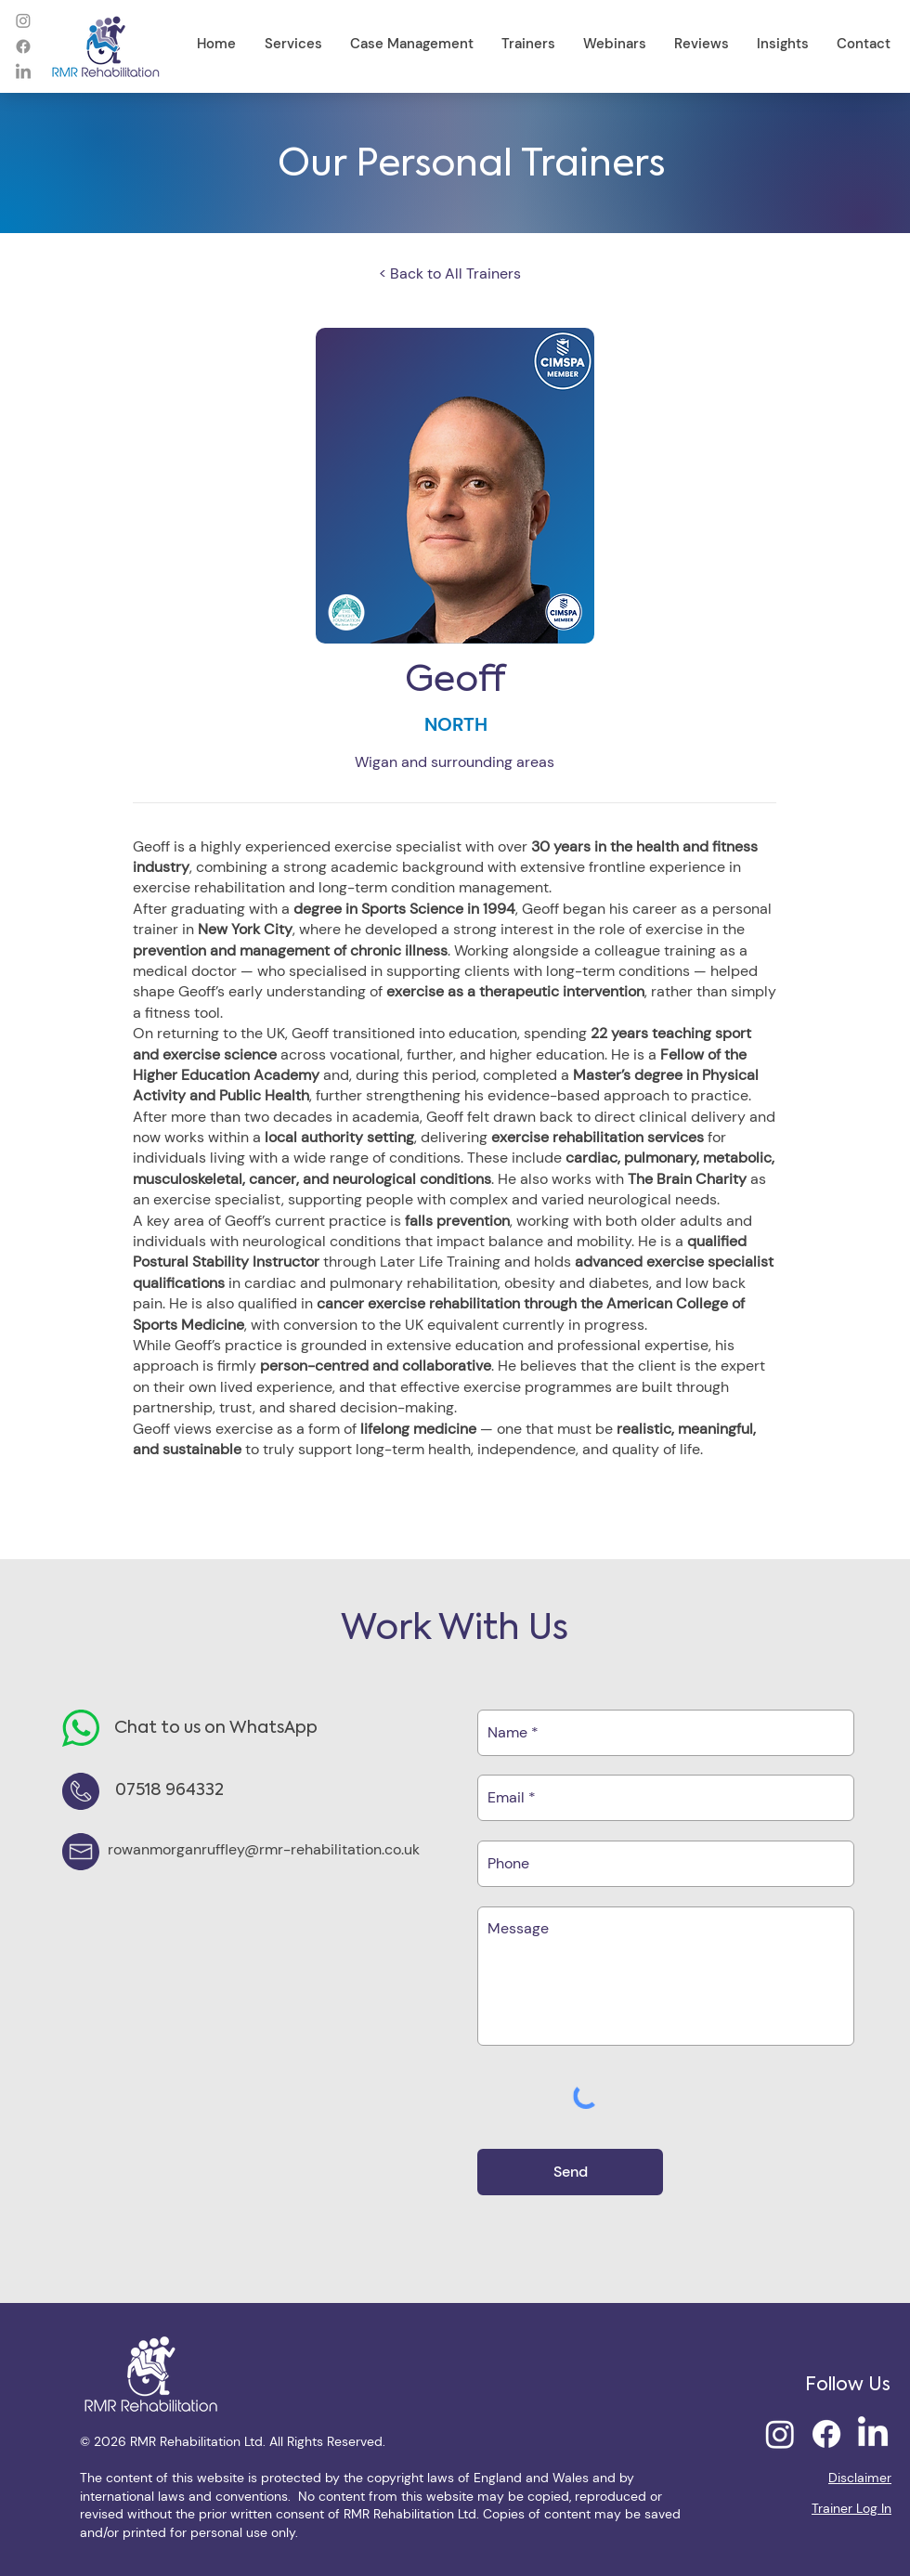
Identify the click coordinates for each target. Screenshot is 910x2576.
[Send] (570, 2172)
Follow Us (847, 2385)
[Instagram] (23, 20)
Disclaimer (859, 2477)
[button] (293, 44)
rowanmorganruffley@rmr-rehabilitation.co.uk (264, 1849)
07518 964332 (169, 1790)
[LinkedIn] (23, 72)
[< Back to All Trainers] (454, 274)
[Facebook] (23, 46)
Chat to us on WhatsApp (216, 1728)
